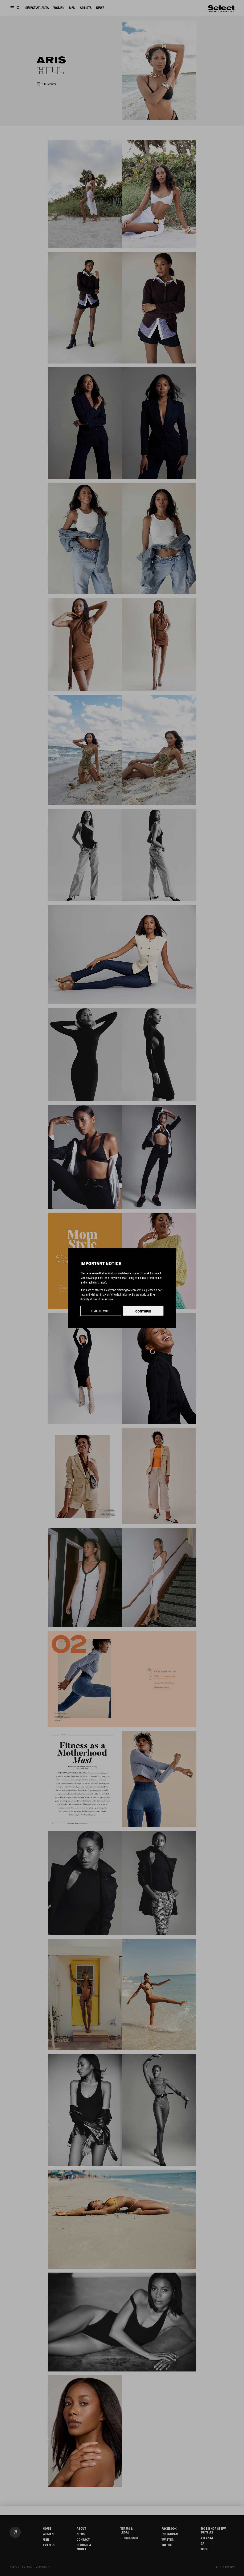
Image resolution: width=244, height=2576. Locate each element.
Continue (143, 1311)
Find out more (100, 1311)
